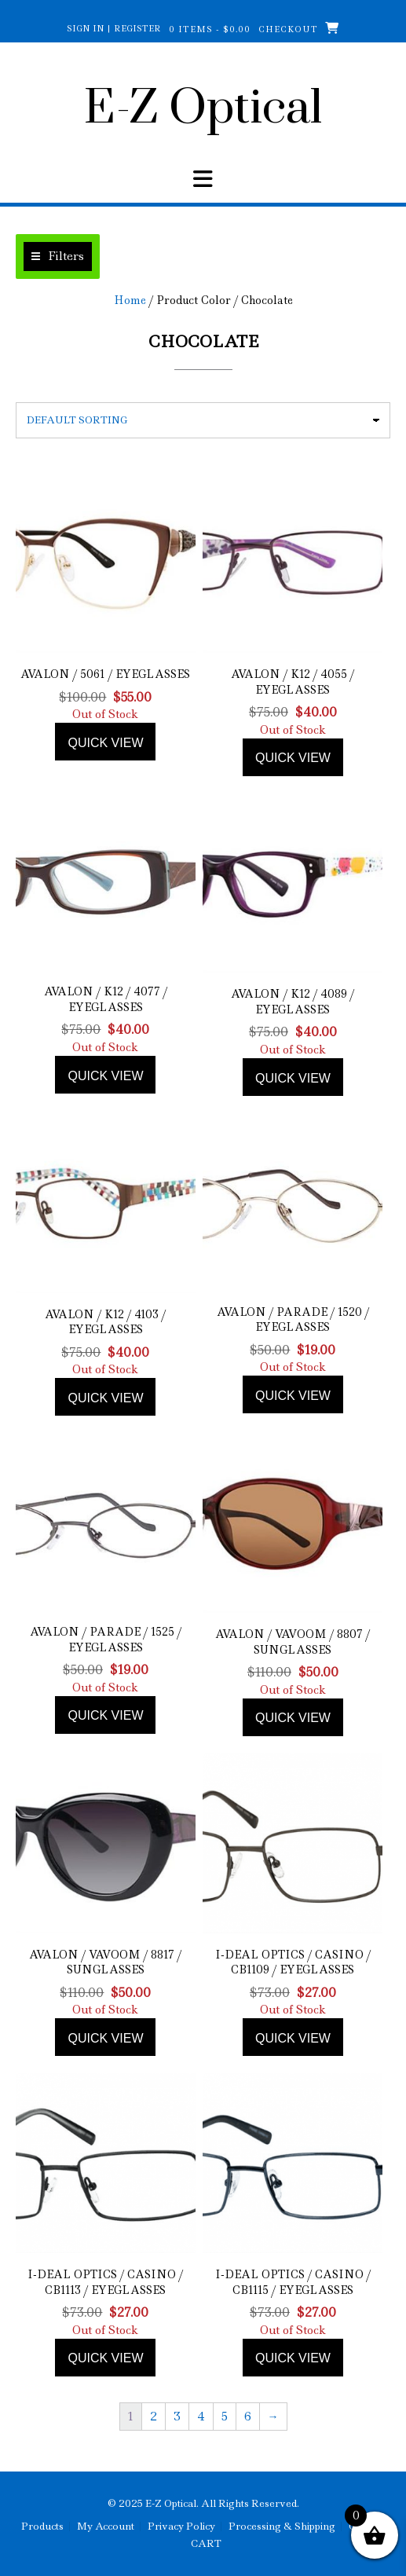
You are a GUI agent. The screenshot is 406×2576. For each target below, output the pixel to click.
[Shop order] (203, 420)
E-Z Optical (203, 109)
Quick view (105, 742)
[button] (58, 256)
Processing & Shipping (282, 2526)
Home (130, 300)
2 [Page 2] (153, 2416)
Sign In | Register (114, 28)
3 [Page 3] (177, 2416)
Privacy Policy (181, 2526)
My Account (105, 2526)
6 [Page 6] (247, 2416)
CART (206, 2544)
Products (42, 2526)
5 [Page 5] (224, 2416)
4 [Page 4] (201, 2416)
